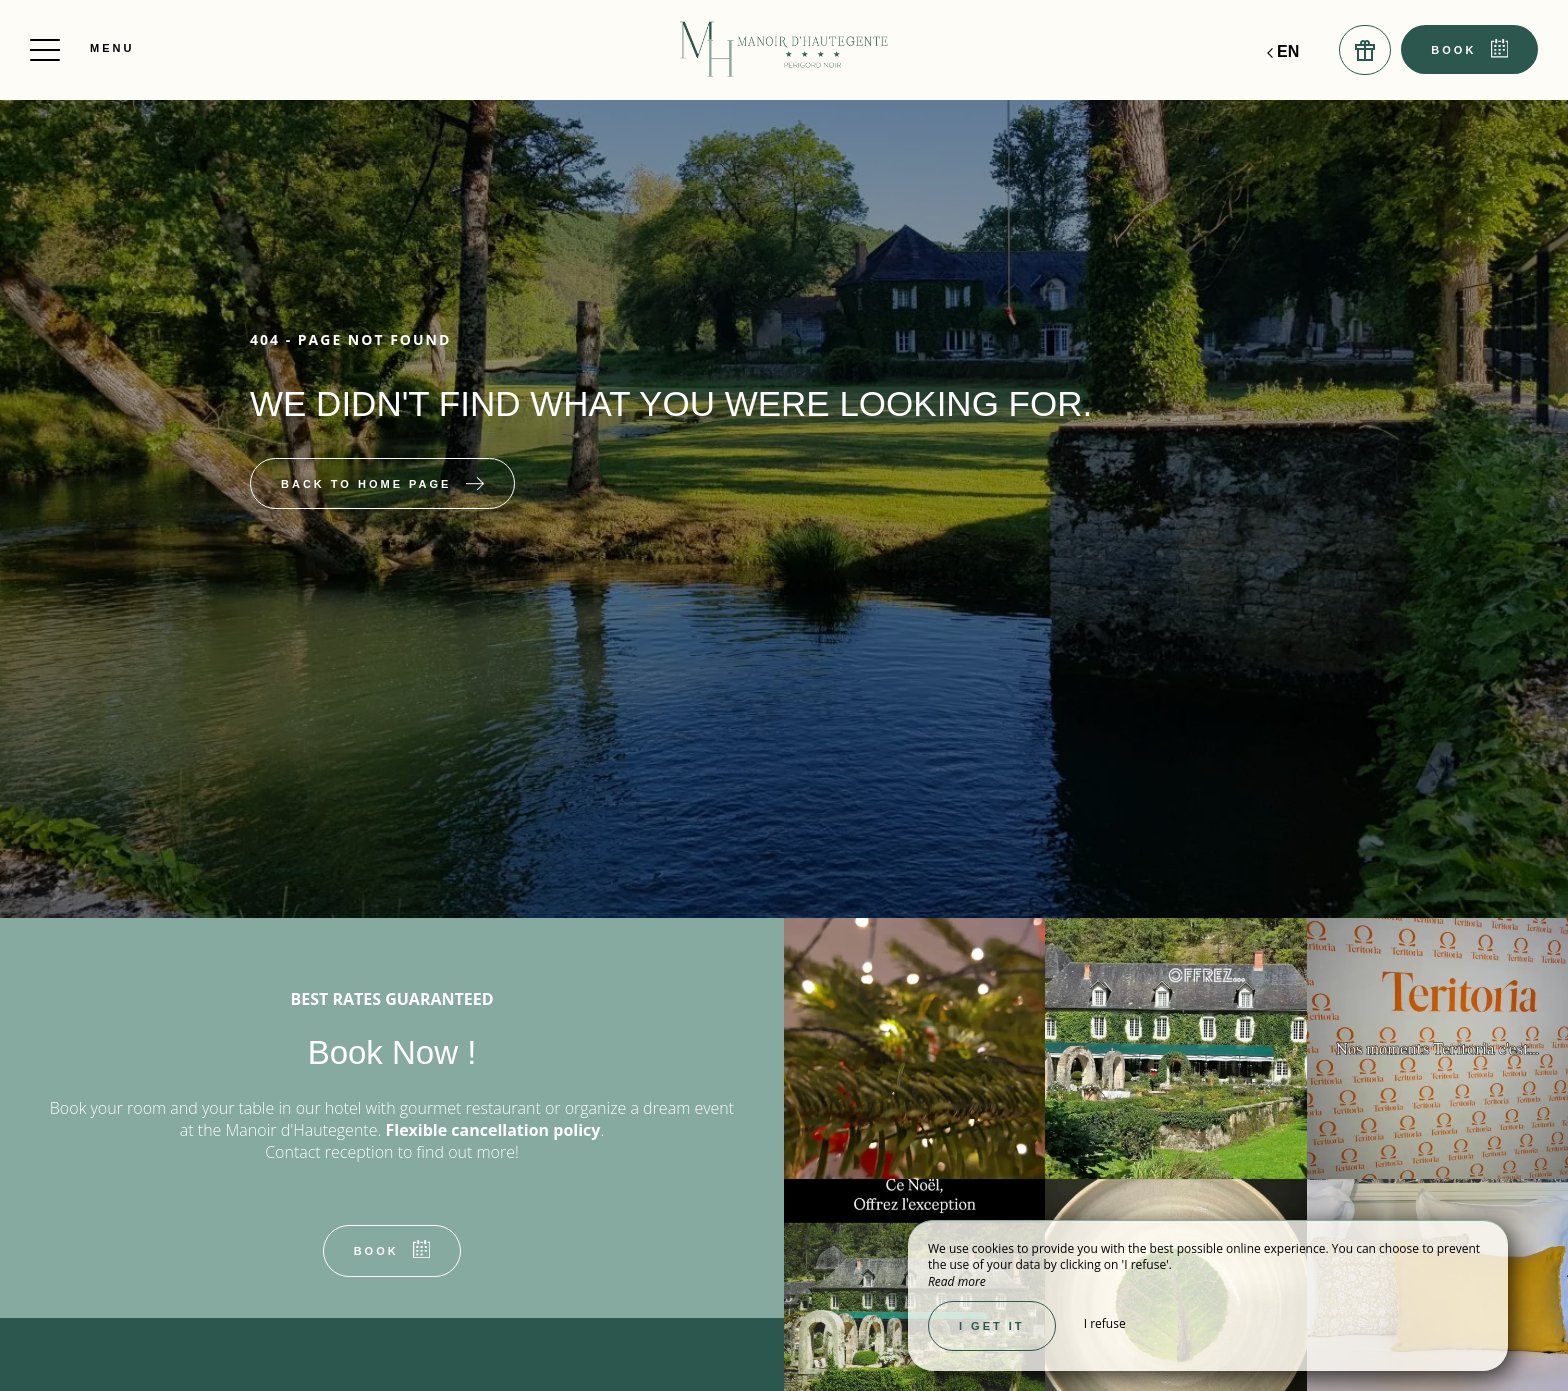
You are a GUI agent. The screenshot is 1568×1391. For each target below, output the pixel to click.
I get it (992, 1326)
